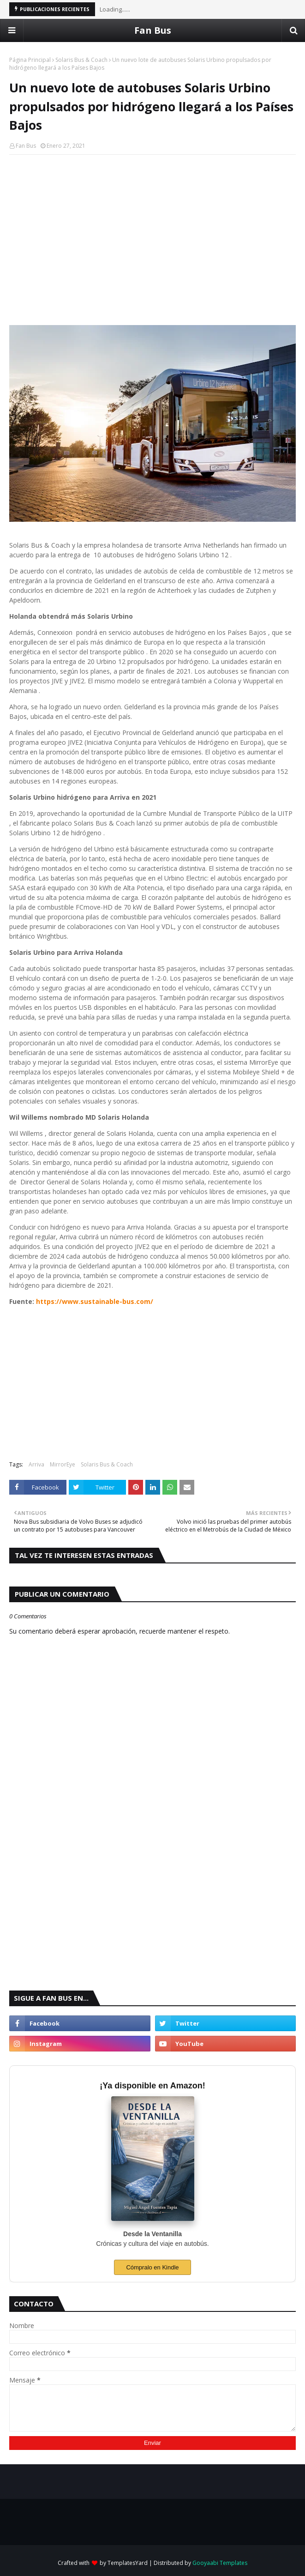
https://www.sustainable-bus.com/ (94, 1301)
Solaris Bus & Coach (81, 60)
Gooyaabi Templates (219, 2563)
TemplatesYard (128, 2563)
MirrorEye (62, 1464)
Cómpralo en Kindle (152, 2267)
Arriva (36, 1464)
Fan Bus (152, 30)
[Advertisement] (152, 228)
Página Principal (30, 60)
